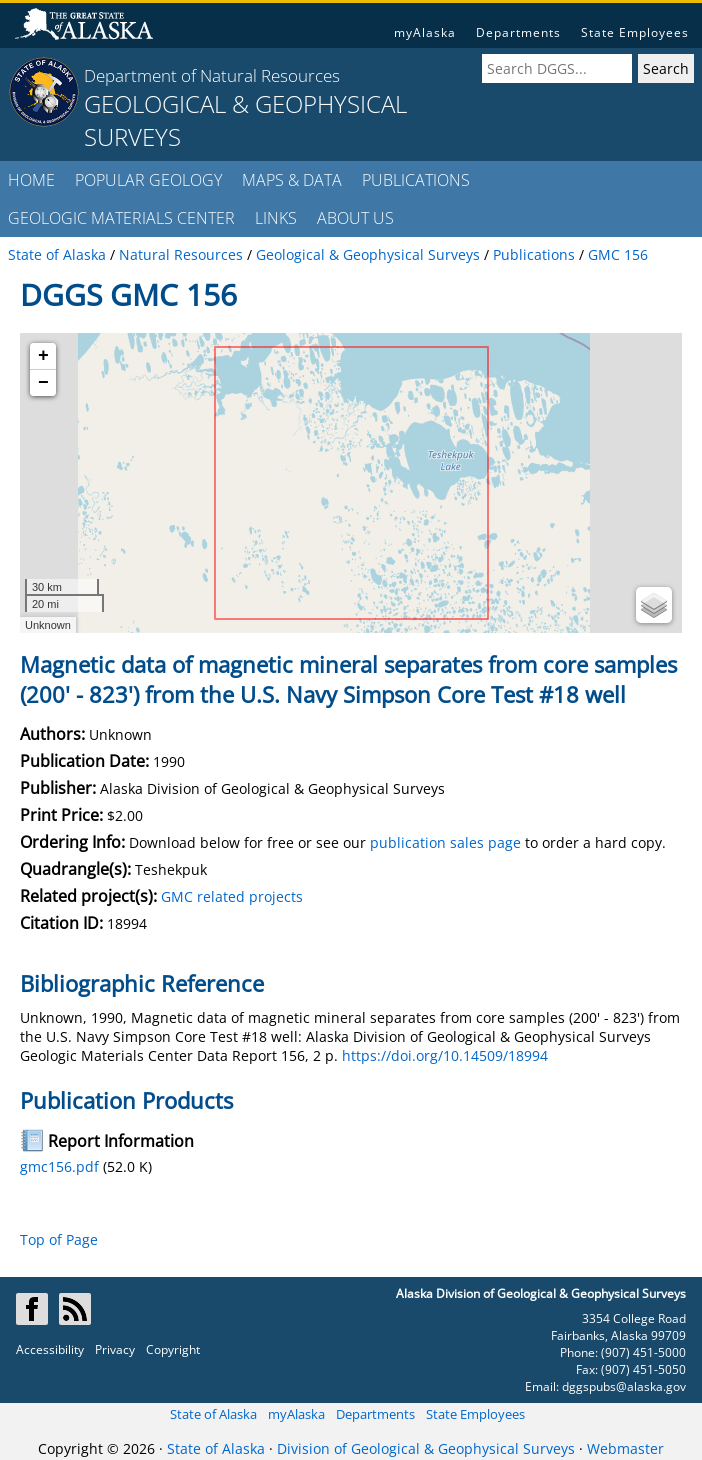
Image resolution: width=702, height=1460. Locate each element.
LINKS (276, 218)
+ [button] (43, 356)
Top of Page (59, 1239)
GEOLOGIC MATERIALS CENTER (121, 218)
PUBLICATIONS (416, 180)
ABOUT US (355, 218)
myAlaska (425, 32)
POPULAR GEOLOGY (148, 180)
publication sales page (445, 842)
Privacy (115, 1349)
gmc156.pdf (59, 1166)
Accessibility (50, 1349)
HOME (31, 180)
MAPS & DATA (292, 180)
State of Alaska (213, 1414)
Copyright (173, 1349)
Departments (518, 32)
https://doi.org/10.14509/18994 (445, 1055)
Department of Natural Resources (212, 75)
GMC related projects (232, 896)
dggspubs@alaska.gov (624, 1386)
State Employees (635, 32)
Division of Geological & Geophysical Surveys (426, 1448)
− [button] (43, 383)
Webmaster (625, 1448)
